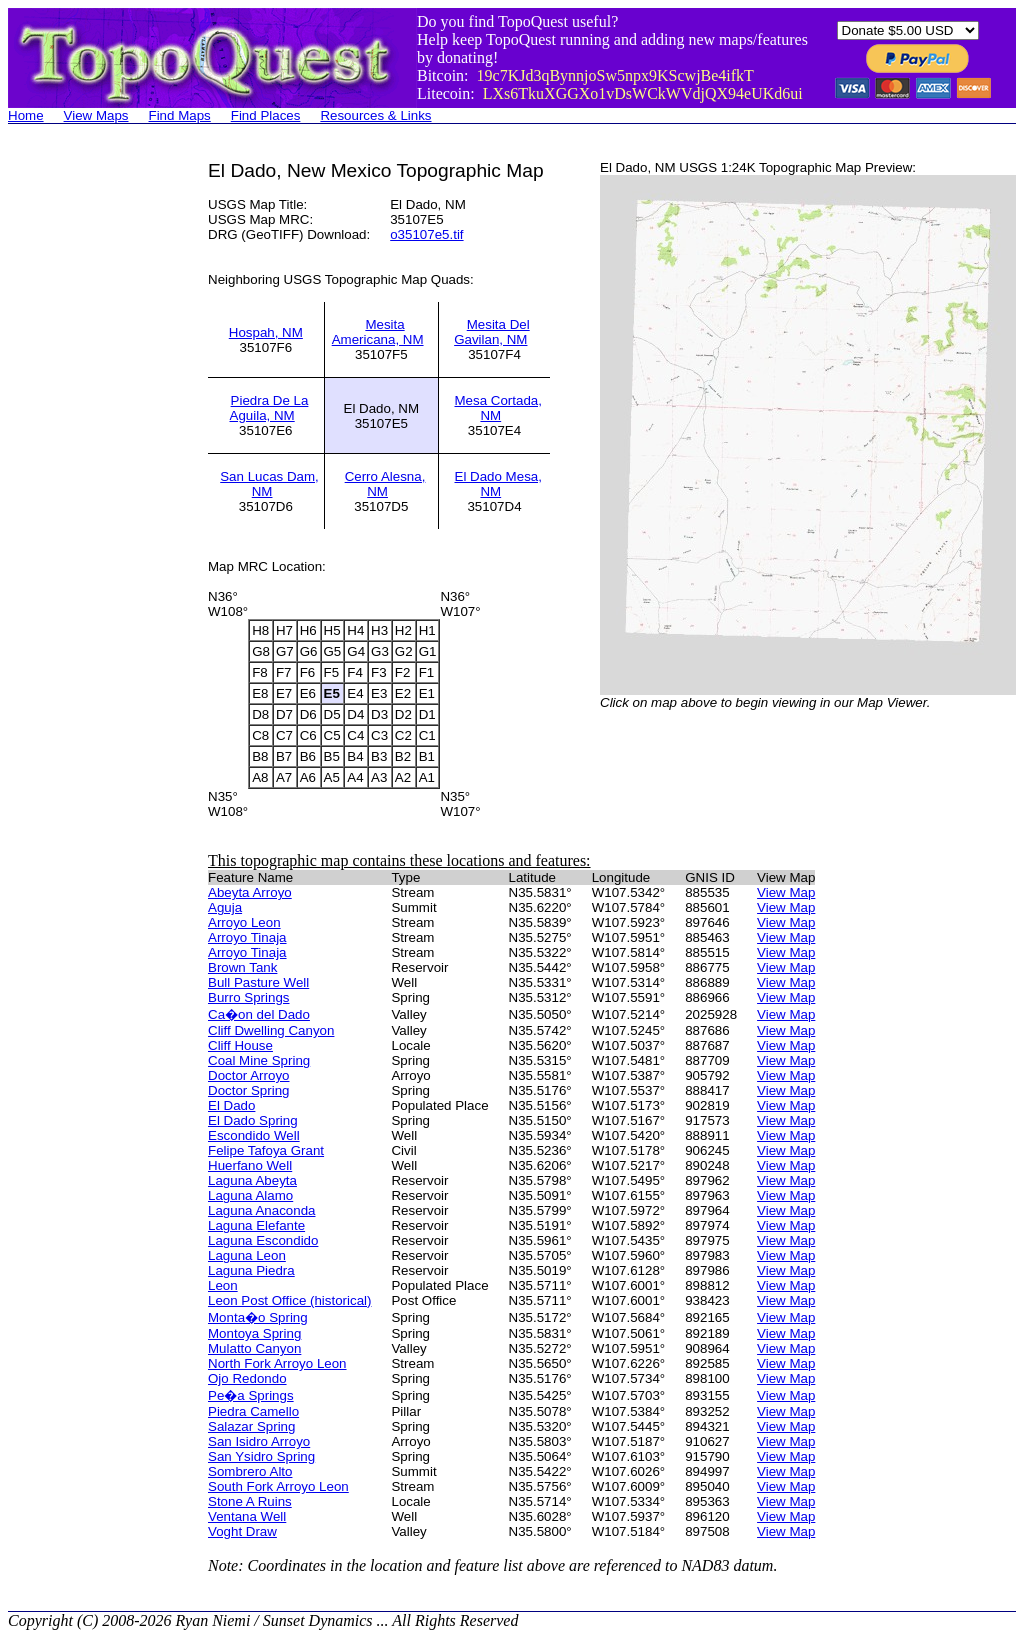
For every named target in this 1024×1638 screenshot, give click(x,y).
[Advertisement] (88, 460)
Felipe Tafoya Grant (266, 1150)
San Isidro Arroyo (259, 1441)
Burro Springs (249, 997)
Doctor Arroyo (248, 1075)
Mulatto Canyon (254, 1348)
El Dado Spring (253, 1120)
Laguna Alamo (250, 1195)
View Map (786, 892)
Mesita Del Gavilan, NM (492, 332)
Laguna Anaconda (261, 1210)
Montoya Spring (254, 1333)
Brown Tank (242, 967)
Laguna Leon (247, 1255)
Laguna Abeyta (252, 1180)
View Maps (96, 115)
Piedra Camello (253, 1411)
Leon (223, 1285)
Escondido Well (254, 1135)
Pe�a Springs (251, 1395)
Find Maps (180, 115)
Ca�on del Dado (259, 1014)
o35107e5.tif (426, 234)
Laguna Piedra (251, 1270)
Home (26, 115)
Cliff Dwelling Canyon (271, 1030)
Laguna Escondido (263, 1240)
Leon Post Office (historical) (289, 1300)
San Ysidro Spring (261, 1456)
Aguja (225, 907)
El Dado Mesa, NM (498, 484)
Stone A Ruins (250, 1501)
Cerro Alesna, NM (385, 484)
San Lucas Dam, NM (269, 484)
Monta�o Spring (258, 1317)
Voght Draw (242, 1531)
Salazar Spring (251, 1426)
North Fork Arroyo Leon (277, 1363)
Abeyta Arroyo (250, 892)
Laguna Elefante (256, 1225)
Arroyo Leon (244, 922)
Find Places (266, 115)
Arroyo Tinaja (247, 937)
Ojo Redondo (247, 1378)
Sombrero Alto (250, 1471)
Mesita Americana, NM (378, 332)
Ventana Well (247, 1516)
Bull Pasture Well (258, 982)
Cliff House (240, 1045)
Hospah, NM (266, 332)
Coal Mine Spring (259, 1060)
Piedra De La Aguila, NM (269, 408)
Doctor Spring (249, 1090)
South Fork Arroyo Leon (278, 1486)
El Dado (231, 1105)
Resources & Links (375, 115)
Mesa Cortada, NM (498, 408)
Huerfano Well (250, 1165)
